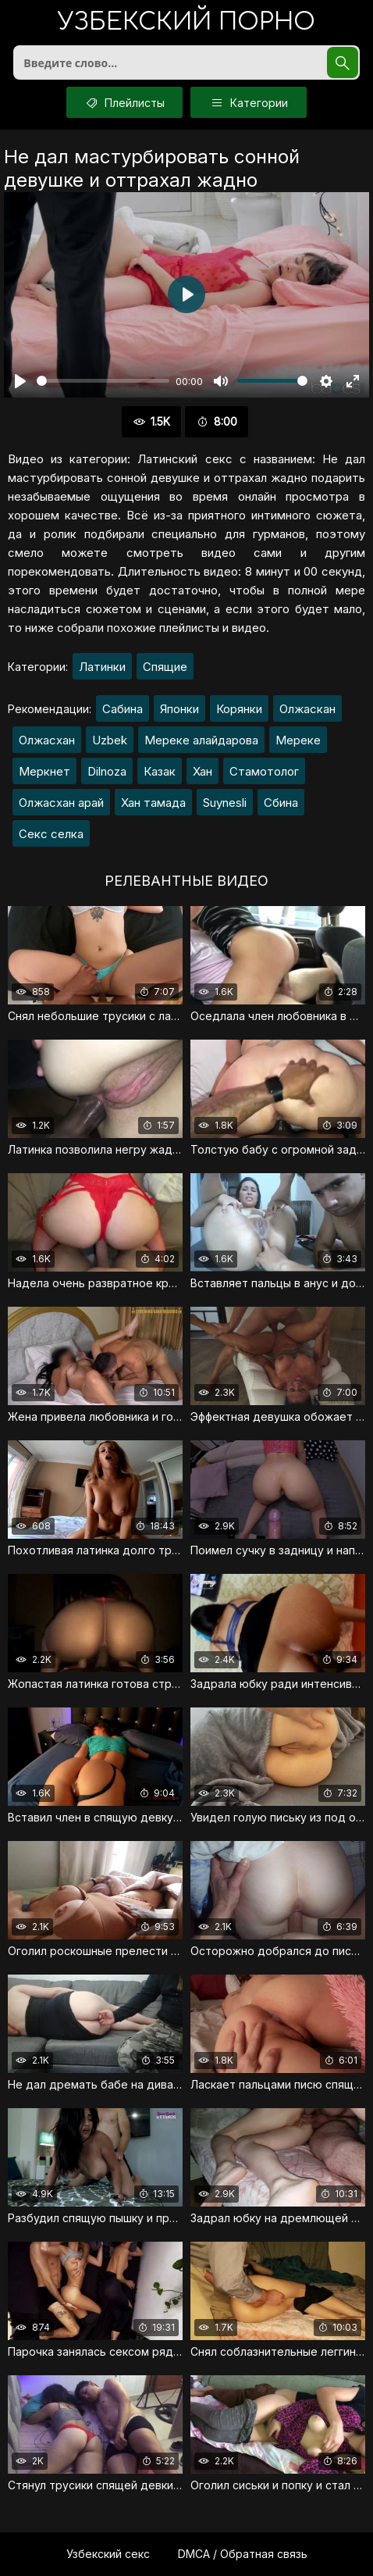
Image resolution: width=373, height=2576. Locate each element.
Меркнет (44, 771)
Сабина (122, 708)
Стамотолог (264, 771)
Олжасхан (47, 740)
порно (186, 23)
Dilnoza (106, 771)
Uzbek (109, 740)
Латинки (102, 666)
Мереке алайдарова (201, 740)
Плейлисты (124, 102)
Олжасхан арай (61, 802)
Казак (160, 771)
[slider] (103, 380)
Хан (202, 771)
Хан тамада (153, 802)
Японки (179, 708)
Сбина (281, 802)
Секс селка (51, 833)
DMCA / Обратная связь (242, 2553)
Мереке (298, 740)
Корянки (239, 708)
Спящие (165, 666)
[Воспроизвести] (20, 381)
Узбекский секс (108, 2553)
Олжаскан (307, 708)
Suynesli (225, 802)
